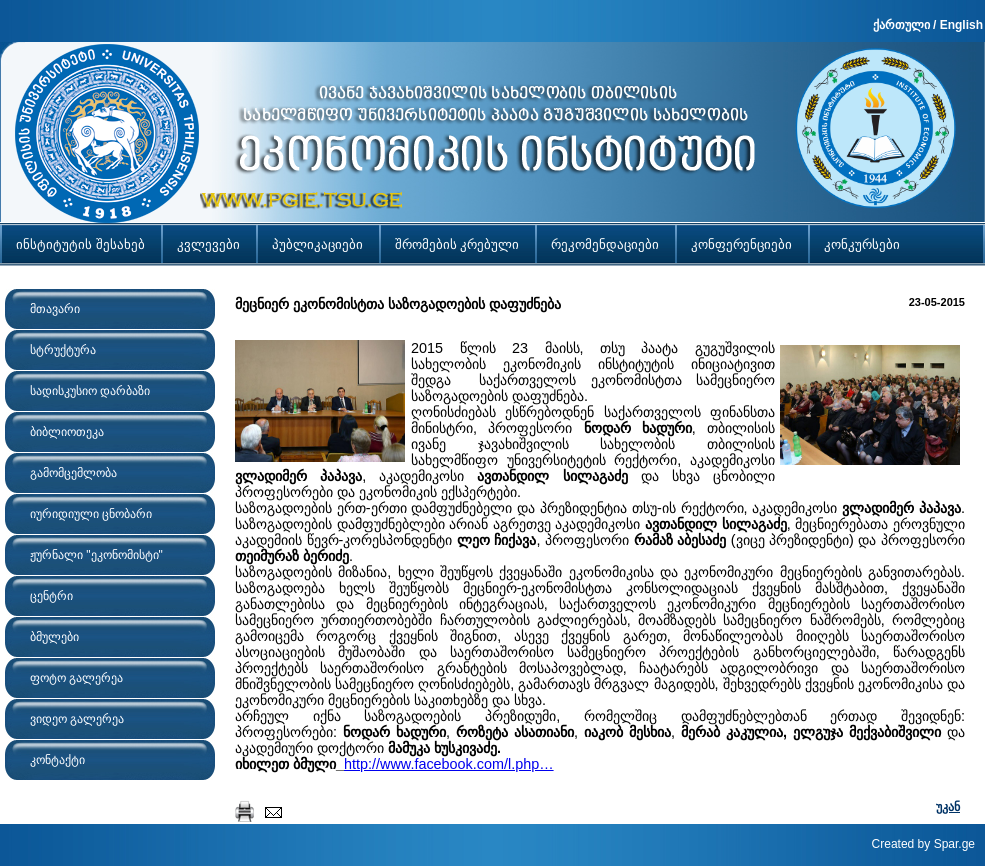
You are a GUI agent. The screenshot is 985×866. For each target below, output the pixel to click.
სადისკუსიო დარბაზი (90, 391)
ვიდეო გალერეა (77, 719)
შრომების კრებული (457, 244)
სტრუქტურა (63, 350)
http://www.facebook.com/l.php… (449, 764)
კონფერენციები (741, 244)
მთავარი (55, 309)
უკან (948, 807)
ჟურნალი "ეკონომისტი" (96, 555)
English (961, 25)
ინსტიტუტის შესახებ (80, 244)
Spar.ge (954, 844)
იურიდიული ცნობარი (91, 514)
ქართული (901, 25)
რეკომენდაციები (605, 244)
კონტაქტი (57, 760)
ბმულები (54, 637)
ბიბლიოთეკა (67, 432)
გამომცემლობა (73, 473)
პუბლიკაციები (317, 244)
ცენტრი (51, 596)
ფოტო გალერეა (76, 678)
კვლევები (208, 244)
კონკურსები (862, 244)
